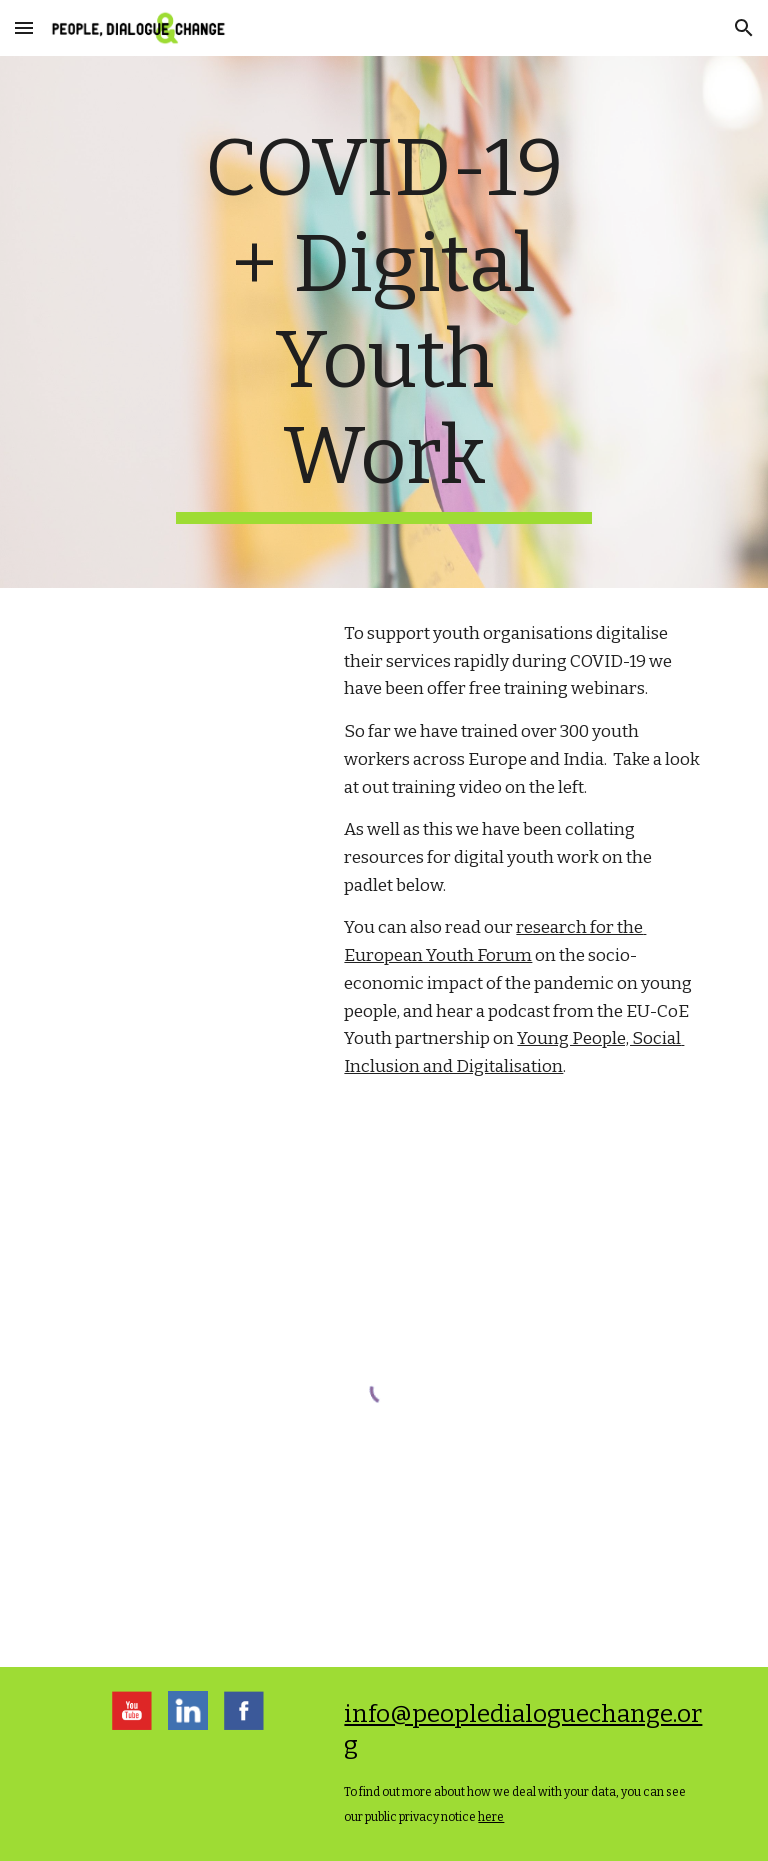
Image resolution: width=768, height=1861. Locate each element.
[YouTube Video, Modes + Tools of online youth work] (187, 700)
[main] (383, 322)
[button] (24, 27)
